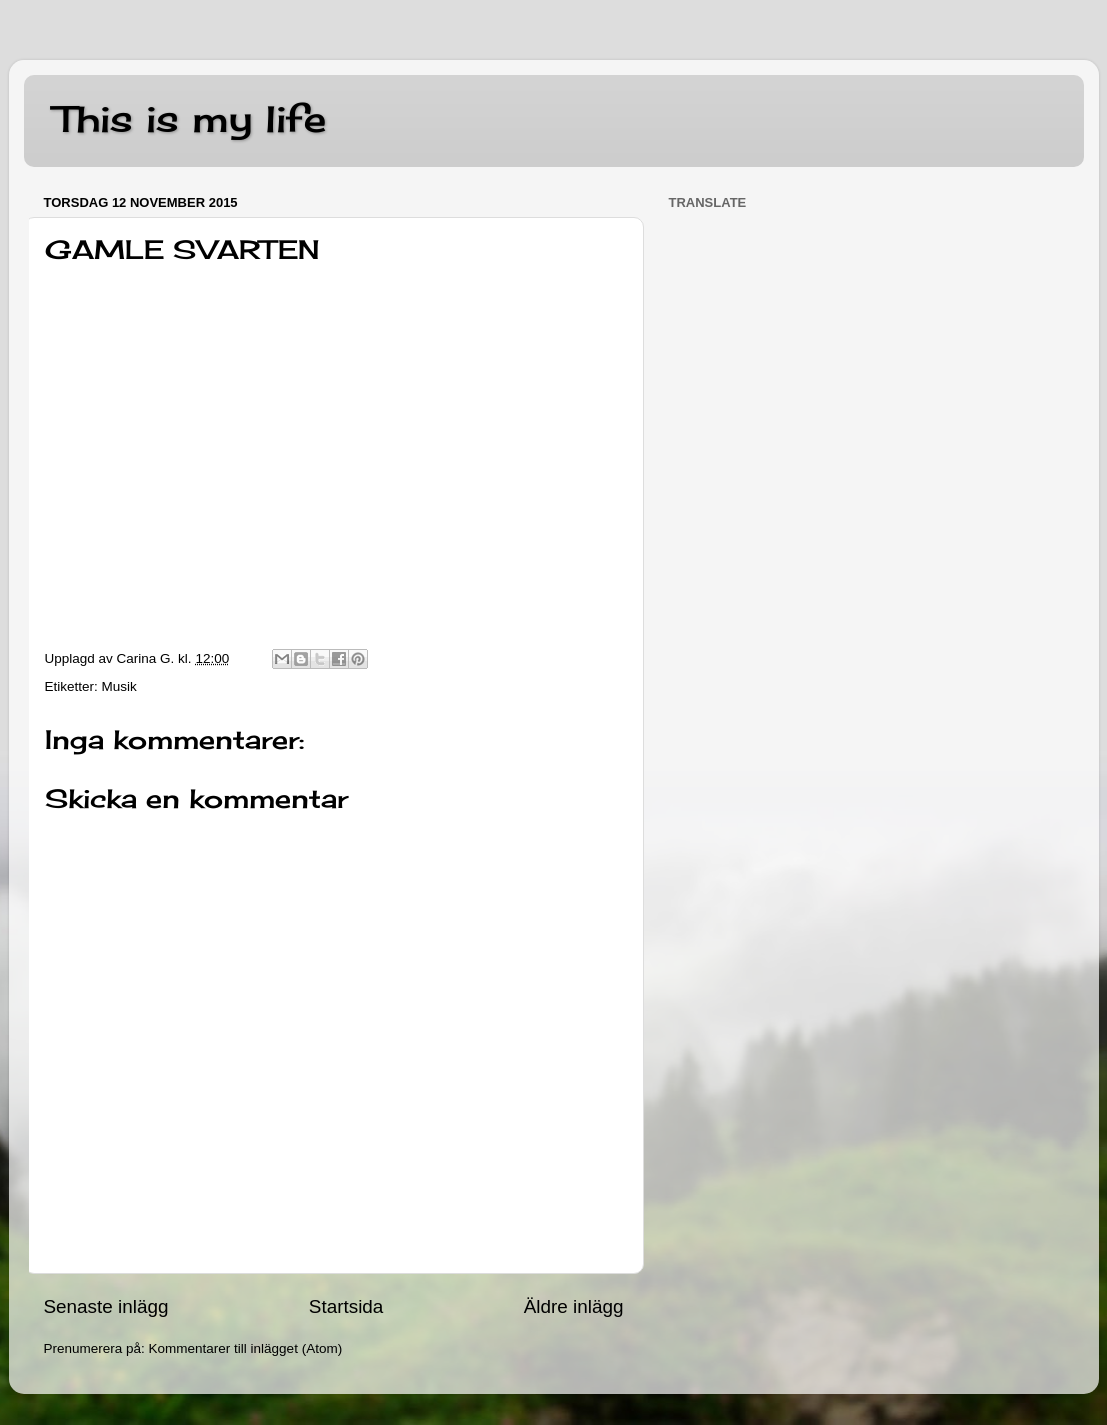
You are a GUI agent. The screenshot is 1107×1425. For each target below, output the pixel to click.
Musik (119, 686)
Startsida (346, 1306)
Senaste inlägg (106, 1306)
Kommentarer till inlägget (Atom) (246, 1348)
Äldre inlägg (574, 1306)
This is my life (190, 119)
